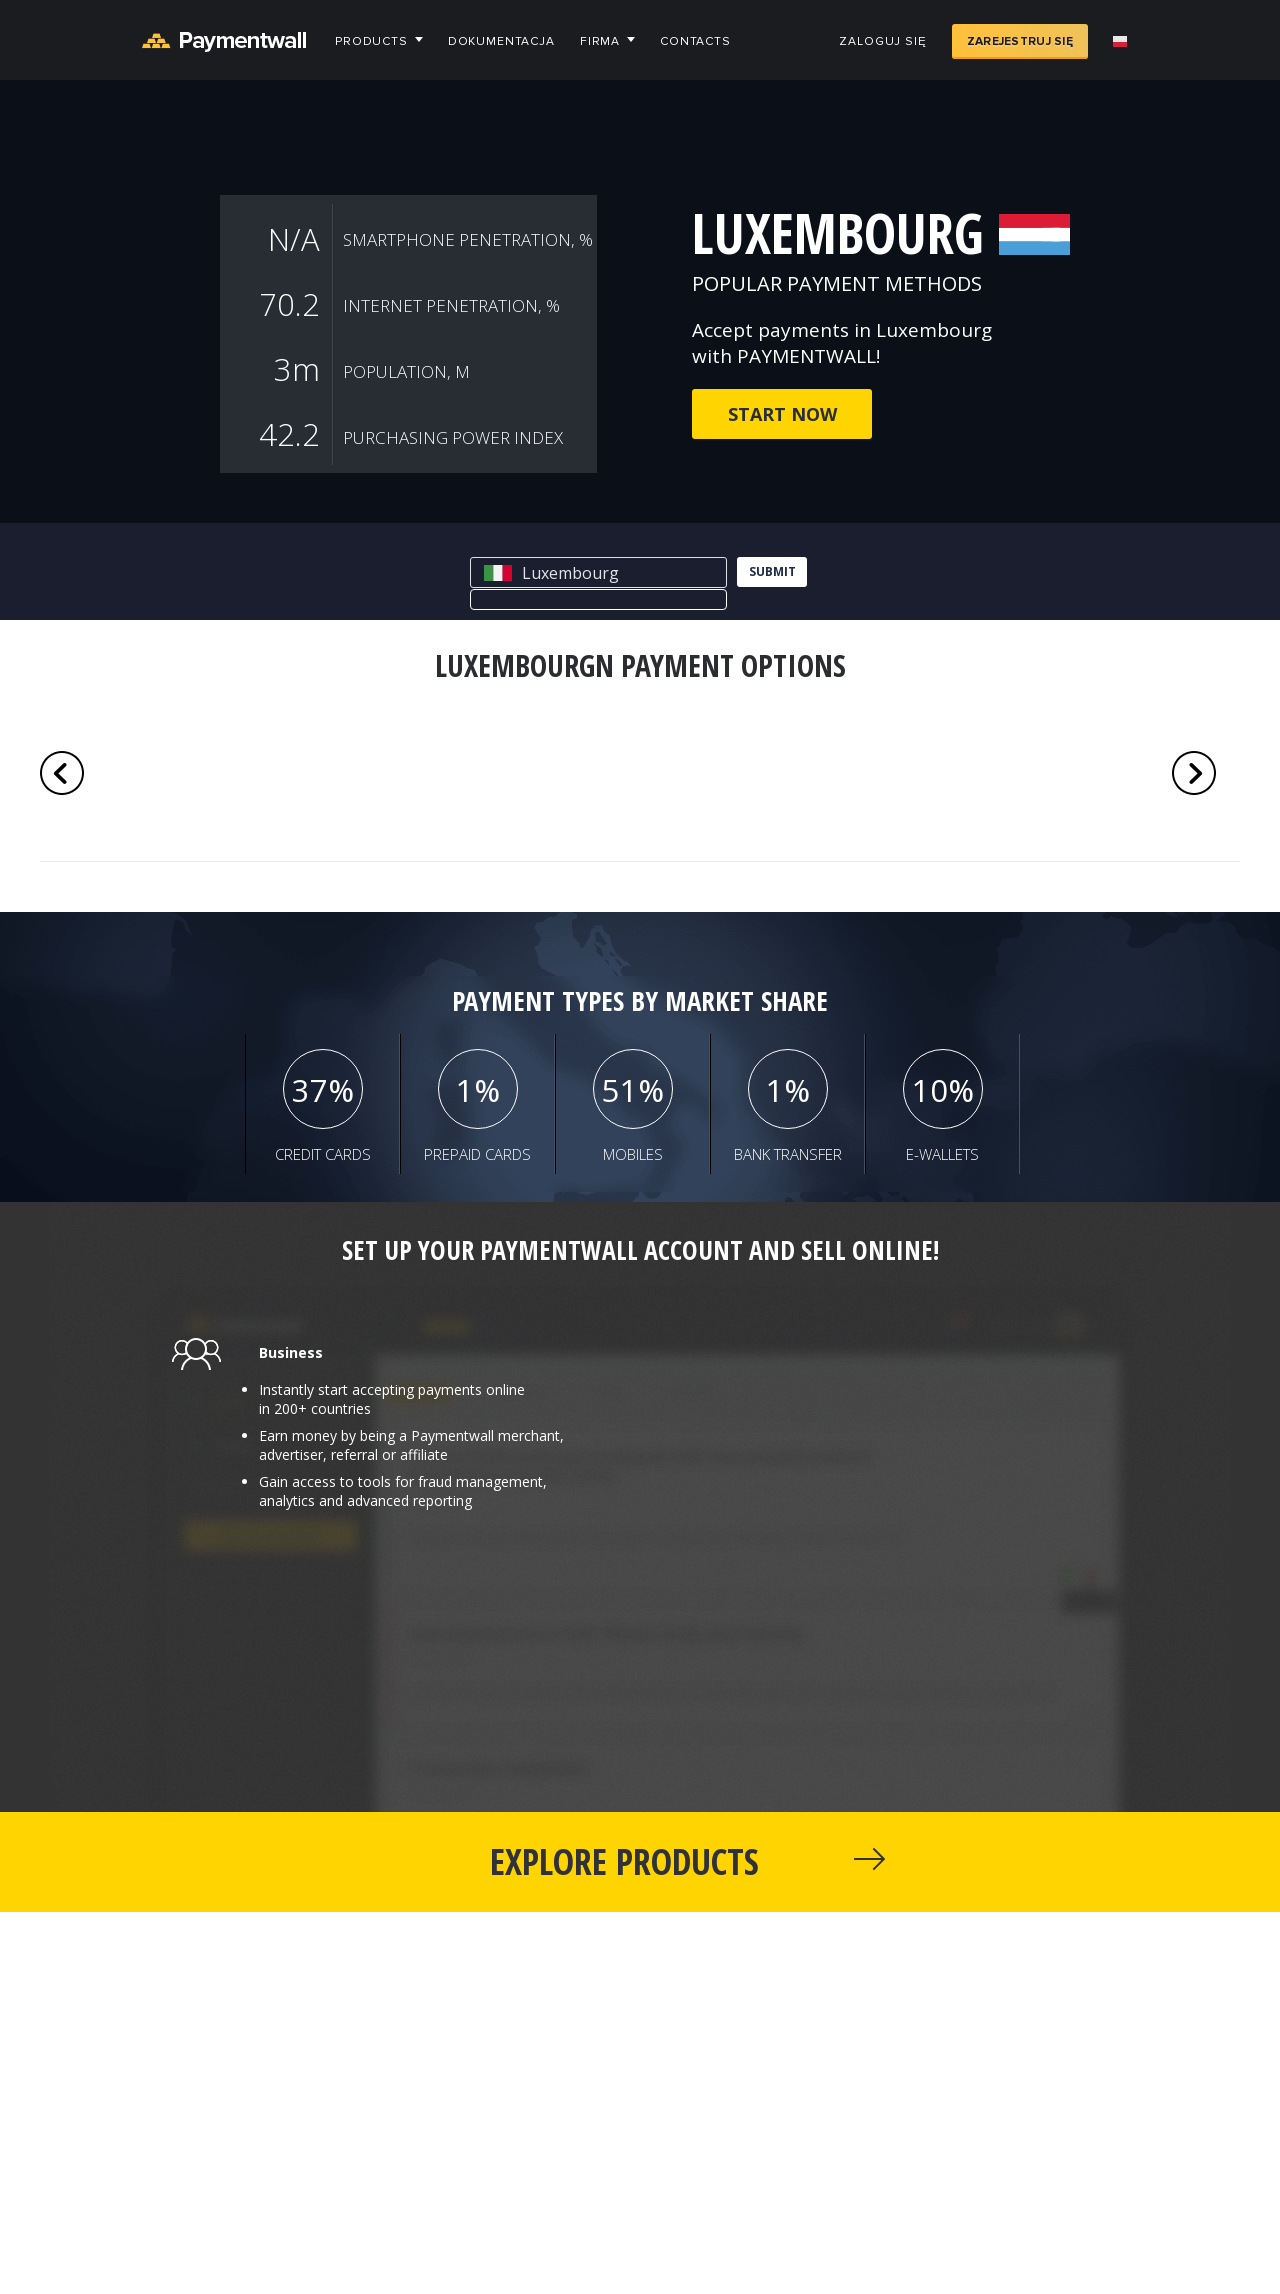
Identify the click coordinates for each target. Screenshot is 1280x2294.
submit (772, 571)
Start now (782, 414)
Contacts (695, 41)
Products (371, 41)
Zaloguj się (882, 41)
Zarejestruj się (1020, 41)
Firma (600, 41)
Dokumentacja (501, 41)
